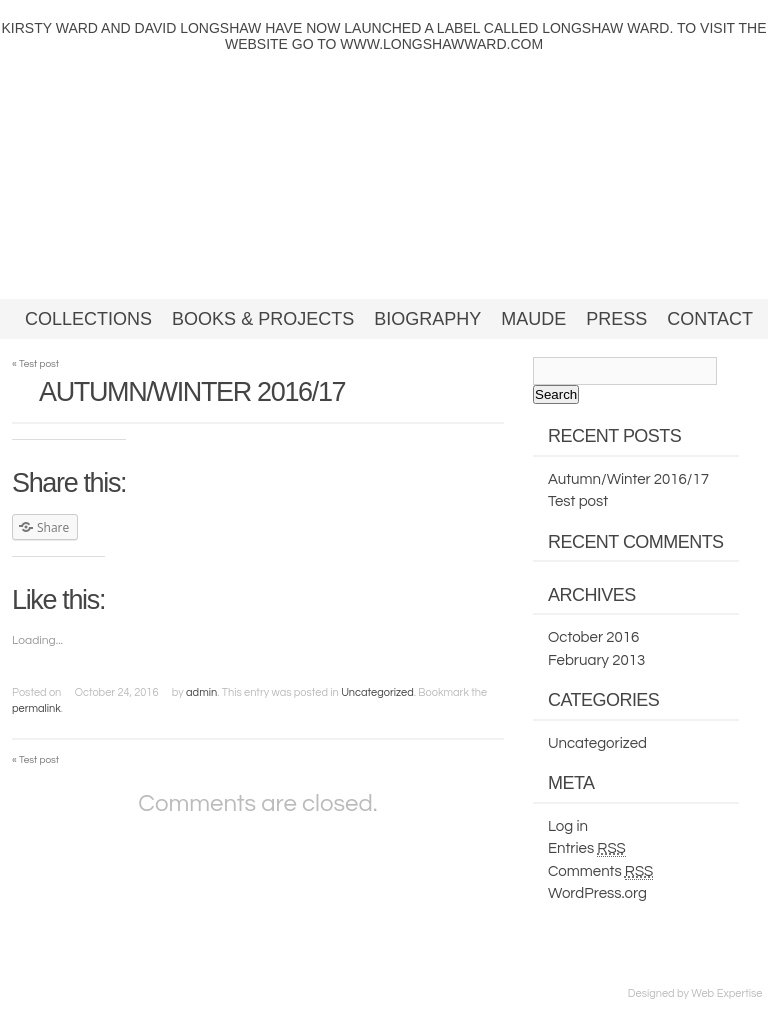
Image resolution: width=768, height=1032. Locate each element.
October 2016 (593, 637)
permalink (36, 708)
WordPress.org (597, 893)
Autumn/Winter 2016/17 (628, 479)
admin (201, 692)
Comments (600, 872)
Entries (587, 849)
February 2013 (596, 660)
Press (616, 319)
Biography (427, 319)
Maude (533, 319)
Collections (88, 319)
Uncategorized (377, 692)
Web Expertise (726, 993)
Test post (35, 364)
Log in (568, 826)
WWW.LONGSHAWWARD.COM (441, 44)
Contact (710, 319)
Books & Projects (263, 319)
